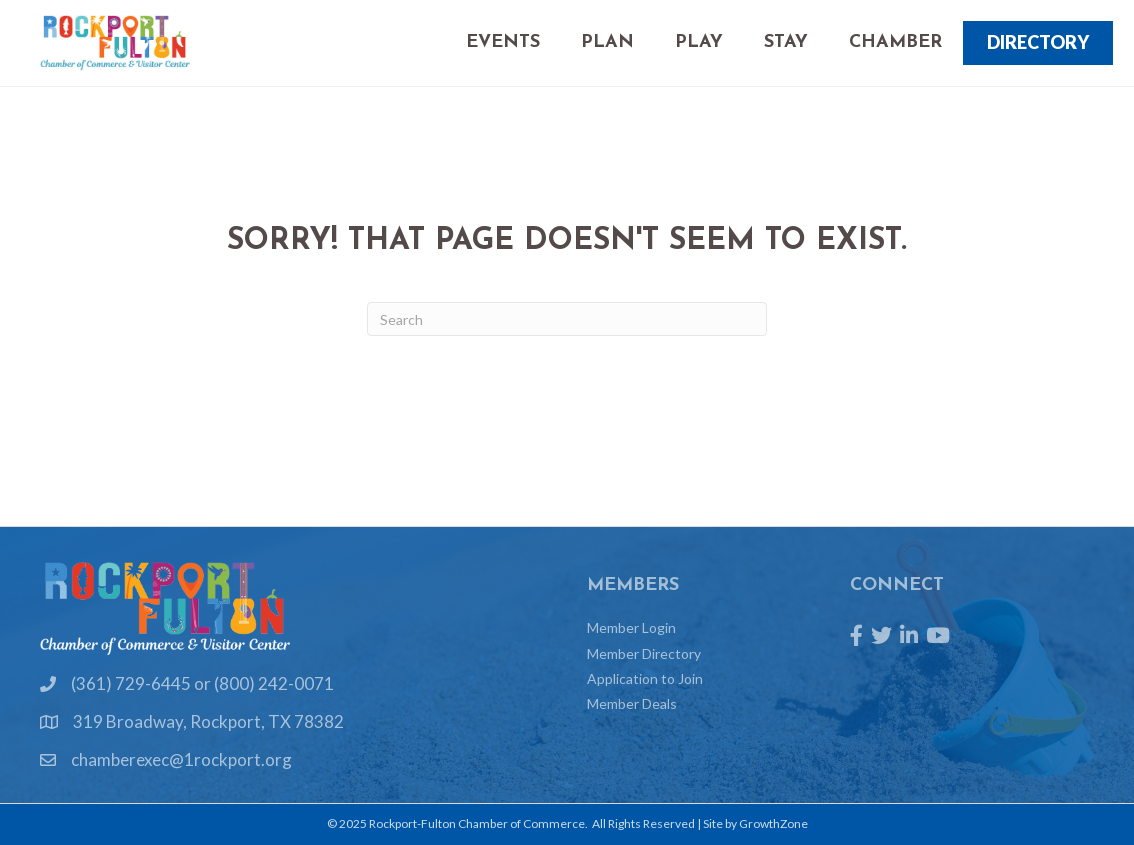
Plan (607, 42)
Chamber (895, 42)
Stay (786, 42)
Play (699, 42)
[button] (1038, 43)
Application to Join (645, 678)
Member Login (631, 627)
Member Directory (644, 653)
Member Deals (632, 703)
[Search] (567, 319)
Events (503, 42)
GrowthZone (773, 823)
